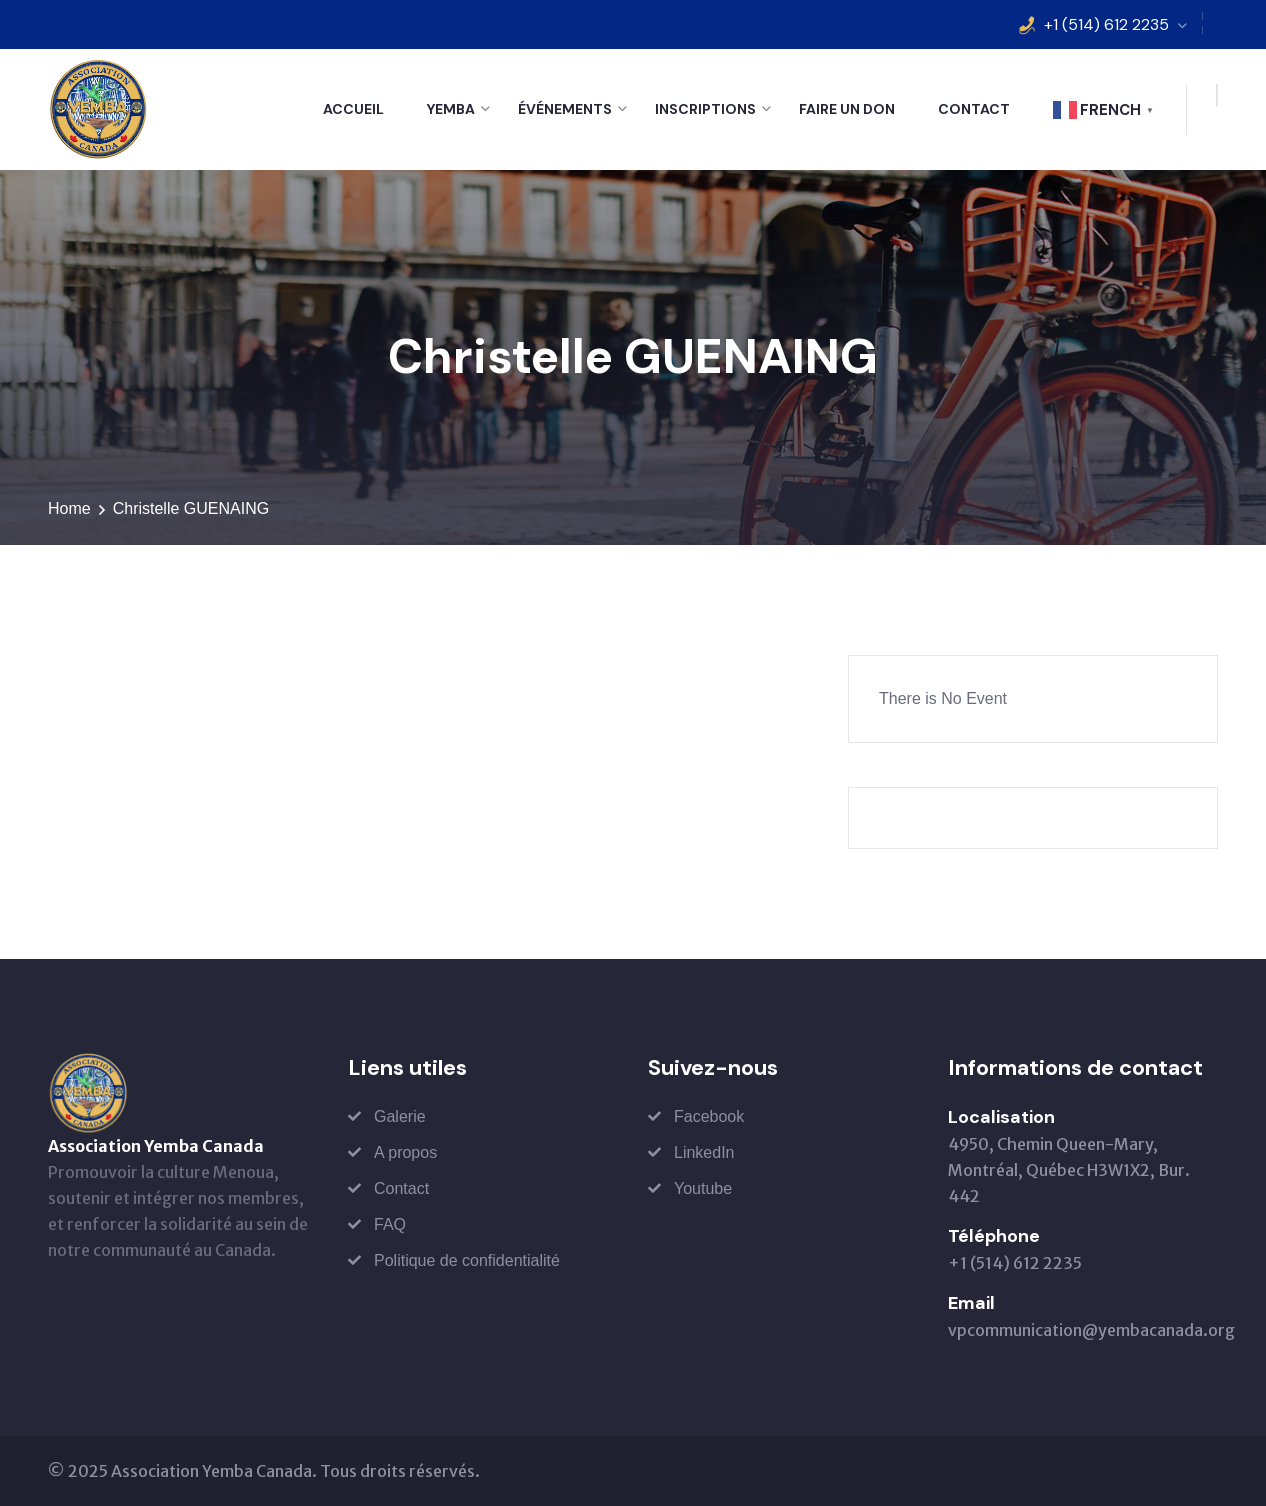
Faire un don (847, 109)
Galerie (400, 1116)
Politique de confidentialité (467, 1260)
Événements (565, 109)
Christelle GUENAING (191, 508)
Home (69, 508)
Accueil (353, 109)
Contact (974, 109)
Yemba (451, 109)
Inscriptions (705, 109)
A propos (405, 1152)
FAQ (390, 1224)
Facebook (709, 1116)
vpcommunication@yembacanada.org (1091, 1330)
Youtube (703, 1188)
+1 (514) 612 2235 (1106, 24)
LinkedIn (704, 1152)
